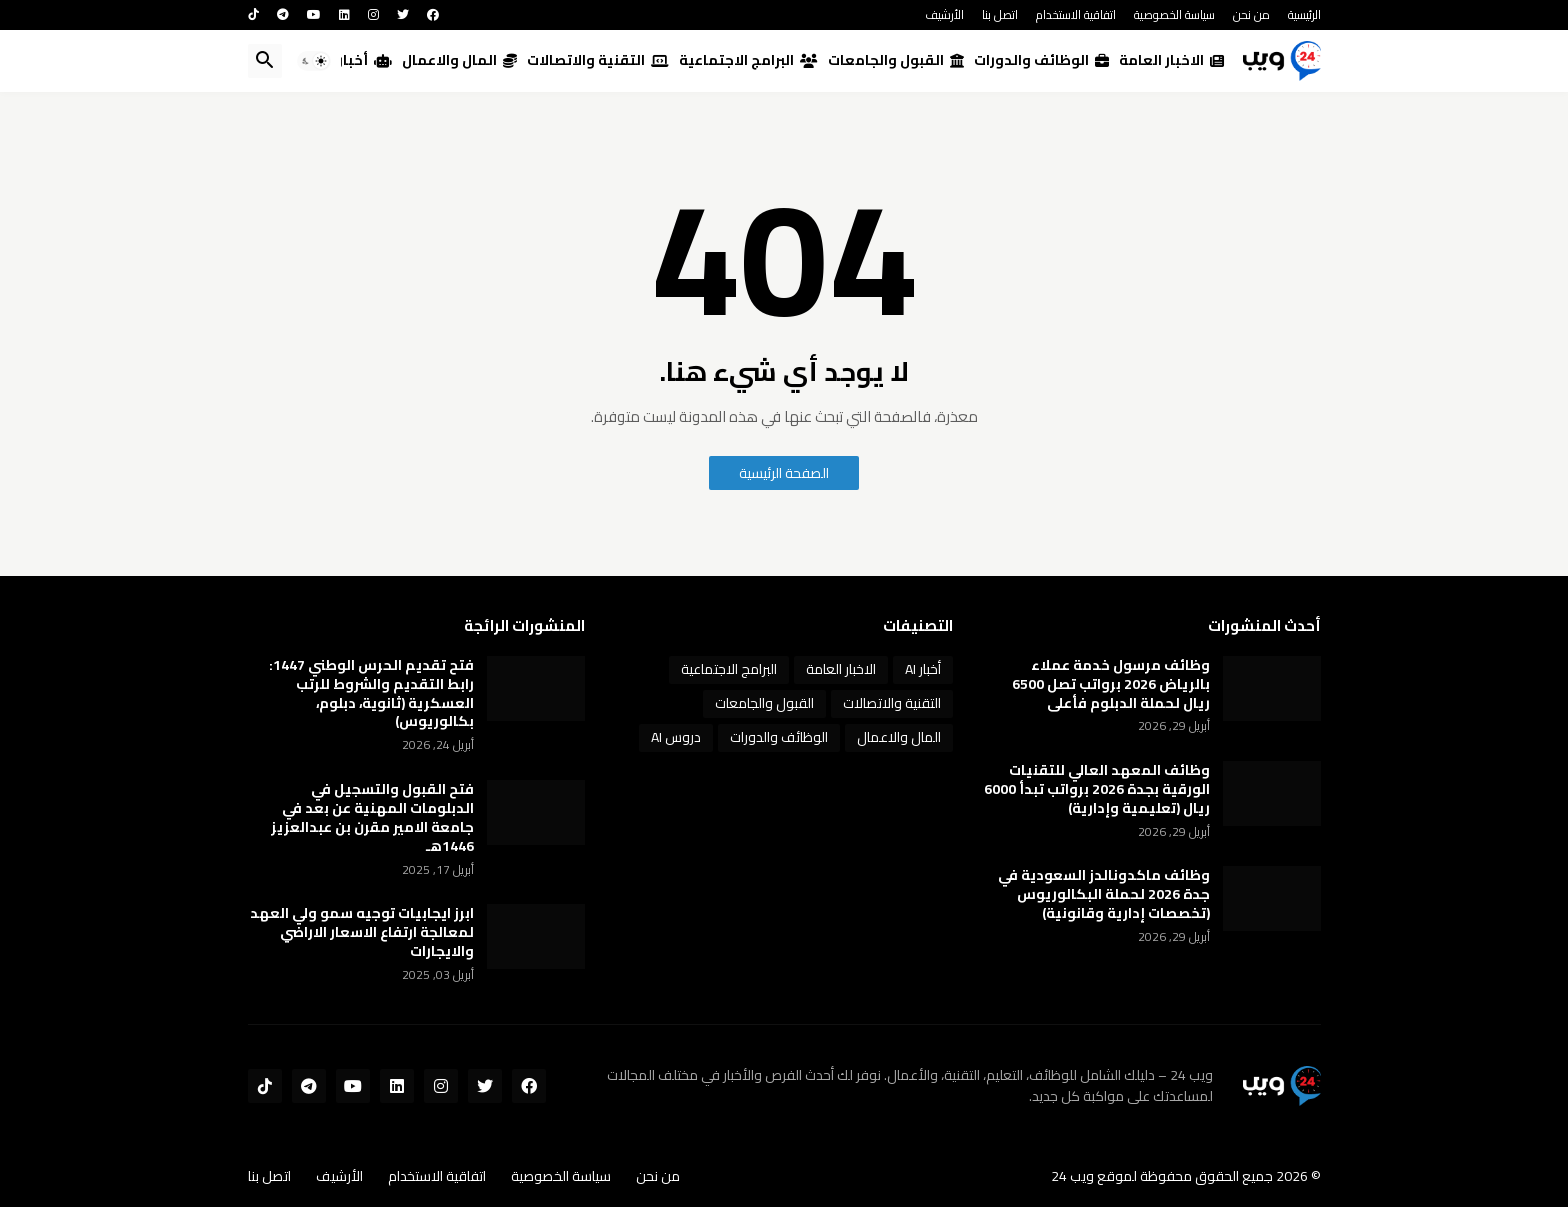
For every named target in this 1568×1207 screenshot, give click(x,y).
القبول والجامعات (896, 60)
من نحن (1251, 14)
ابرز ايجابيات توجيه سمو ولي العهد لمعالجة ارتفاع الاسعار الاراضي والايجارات (362, 932)
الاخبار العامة (1171, 60)
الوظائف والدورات (1041, 60)
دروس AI (676, 737)
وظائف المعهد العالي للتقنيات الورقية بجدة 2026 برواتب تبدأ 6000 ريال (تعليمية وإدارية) (1097, 789)
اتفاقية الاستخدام (1076, 14)
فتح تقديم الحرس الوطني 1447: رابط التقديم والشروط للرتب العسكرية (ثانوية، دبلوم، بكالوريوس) (371, 694)
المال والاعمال (459, 60)
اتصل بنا (1000, 14)
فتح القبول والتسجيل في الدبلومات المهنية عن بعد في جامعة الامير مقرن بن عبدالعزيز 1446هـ (372, 818)
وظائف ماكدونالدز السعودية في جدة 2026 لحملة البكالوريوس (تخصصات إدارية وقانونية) (1104, 894)
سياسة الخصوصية (1174, 14)
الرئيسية (1304, 14)
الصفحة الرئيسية (784, 473)
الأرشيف (944, 14)
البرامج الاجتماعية (748, 60)
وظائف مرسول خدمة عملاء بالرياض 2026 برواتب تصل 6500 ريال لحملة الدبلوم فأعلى (1111, 684)
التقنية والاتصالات (598, 60)
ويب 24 (1072, 1176)
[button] (314, 61)
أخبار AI (357, 60)
